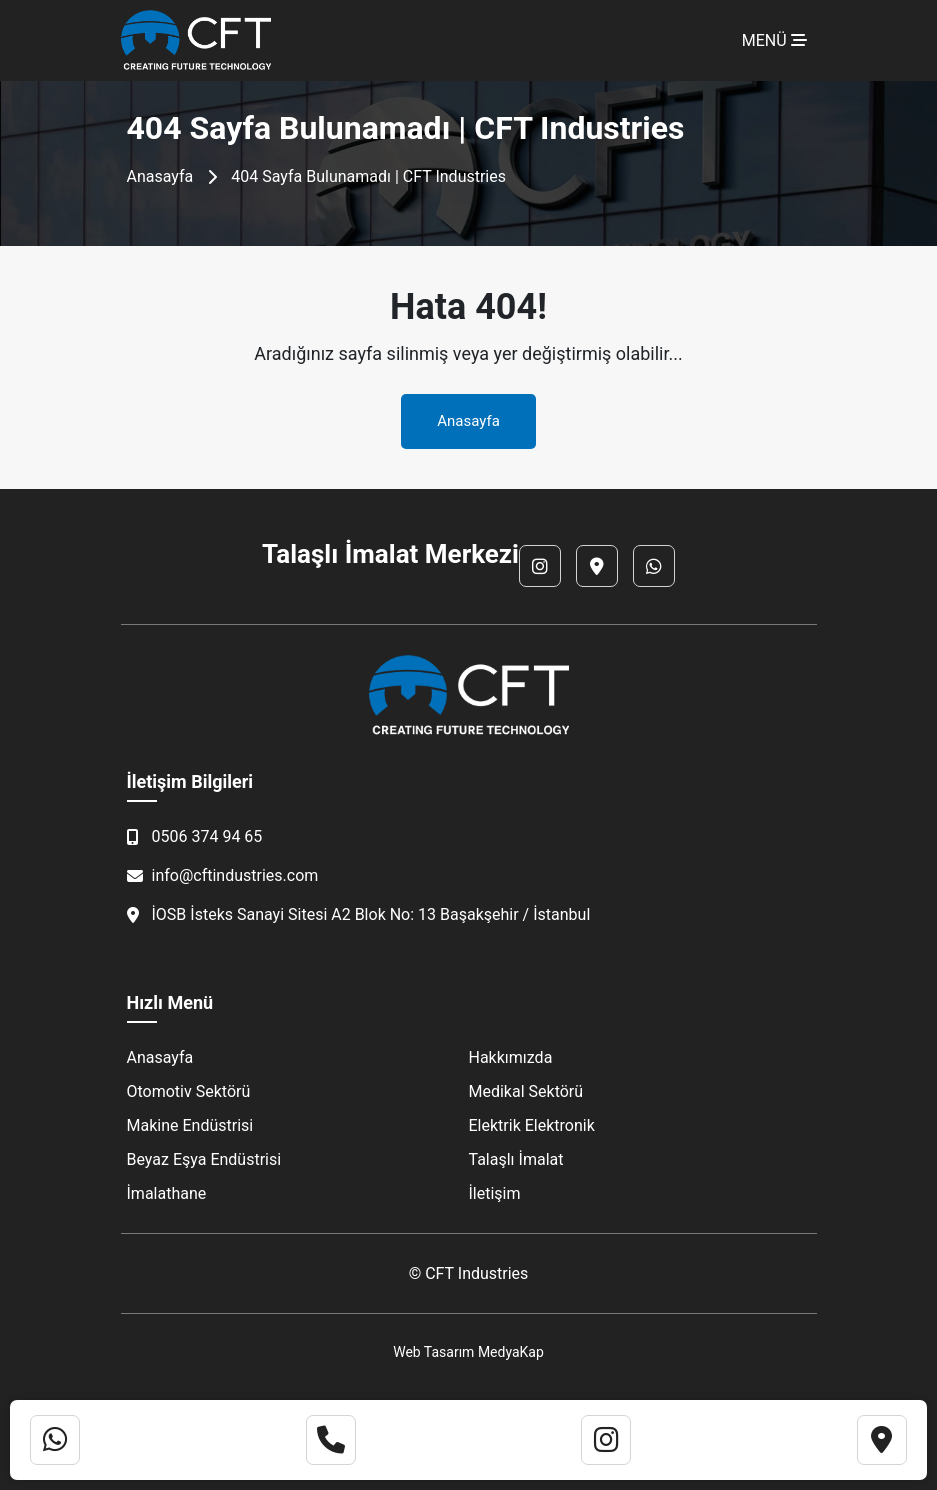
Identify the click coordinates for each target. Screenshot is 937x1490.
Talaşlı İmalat (516, 1159)
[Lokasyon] (597, 566)
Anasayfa (160, 176)
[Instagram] (540, 566)
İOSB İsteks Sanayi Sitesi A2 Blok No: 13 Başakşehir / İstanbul (359, 914)
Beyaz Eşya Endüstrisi (204, 1159)
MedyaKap (511, 1352)
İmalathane (167, 1193)
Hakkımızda (511, 1057)
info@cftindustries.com (223, 875)
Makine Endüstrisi (190, 1125)
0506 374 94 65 (195, 836)
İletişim (495, 1193)
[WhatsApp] (654, 566)
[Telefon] (331, 1440)
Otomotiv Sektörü (189, 1091)
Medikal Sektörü (526, 1091)
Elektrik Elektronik (532, 1125)
